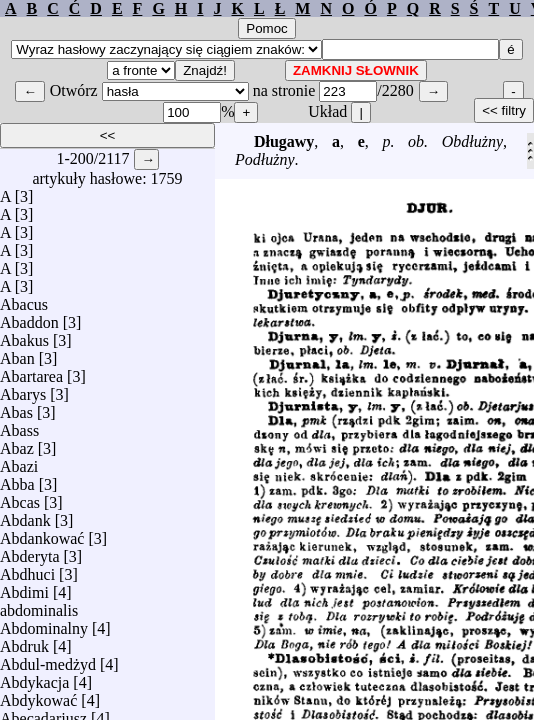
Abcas (20, 497)
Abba (17, 479)
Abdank (25, 515)
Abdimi (24, 587)
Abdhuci (27, 569)
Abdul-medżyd (48, 659)
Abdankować (42, 533)
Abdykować (38, 695)
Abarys (23, 389)
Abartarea (31, 371)
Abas (16, 407)
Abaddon (29, 317)
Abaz (17, 443)
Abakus (24, 335)
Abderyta (30, 551)
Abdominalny (44, 623)
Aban (17, 353)
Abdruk (24, 641)
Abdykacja (34, 677)
